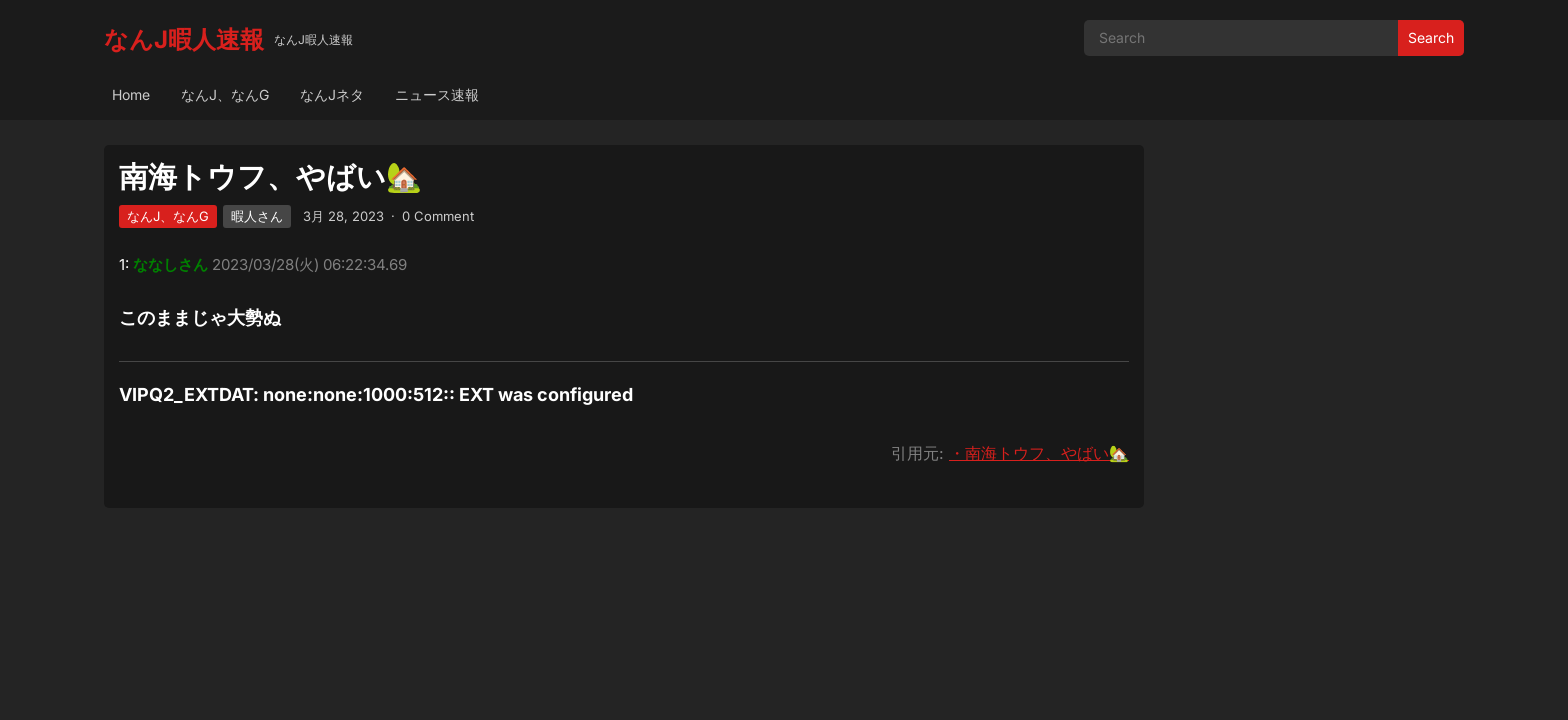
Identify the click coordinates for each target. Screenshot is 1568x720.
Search (1431, 37)
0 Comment (438, 216)
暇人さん (257, 216)
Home (131, 94)
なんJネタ (332, 94)
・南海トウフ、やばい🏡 (1039, 453)
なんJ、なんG (225, 94)
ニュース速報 (437, 94)
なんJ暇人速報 (184, 39)
